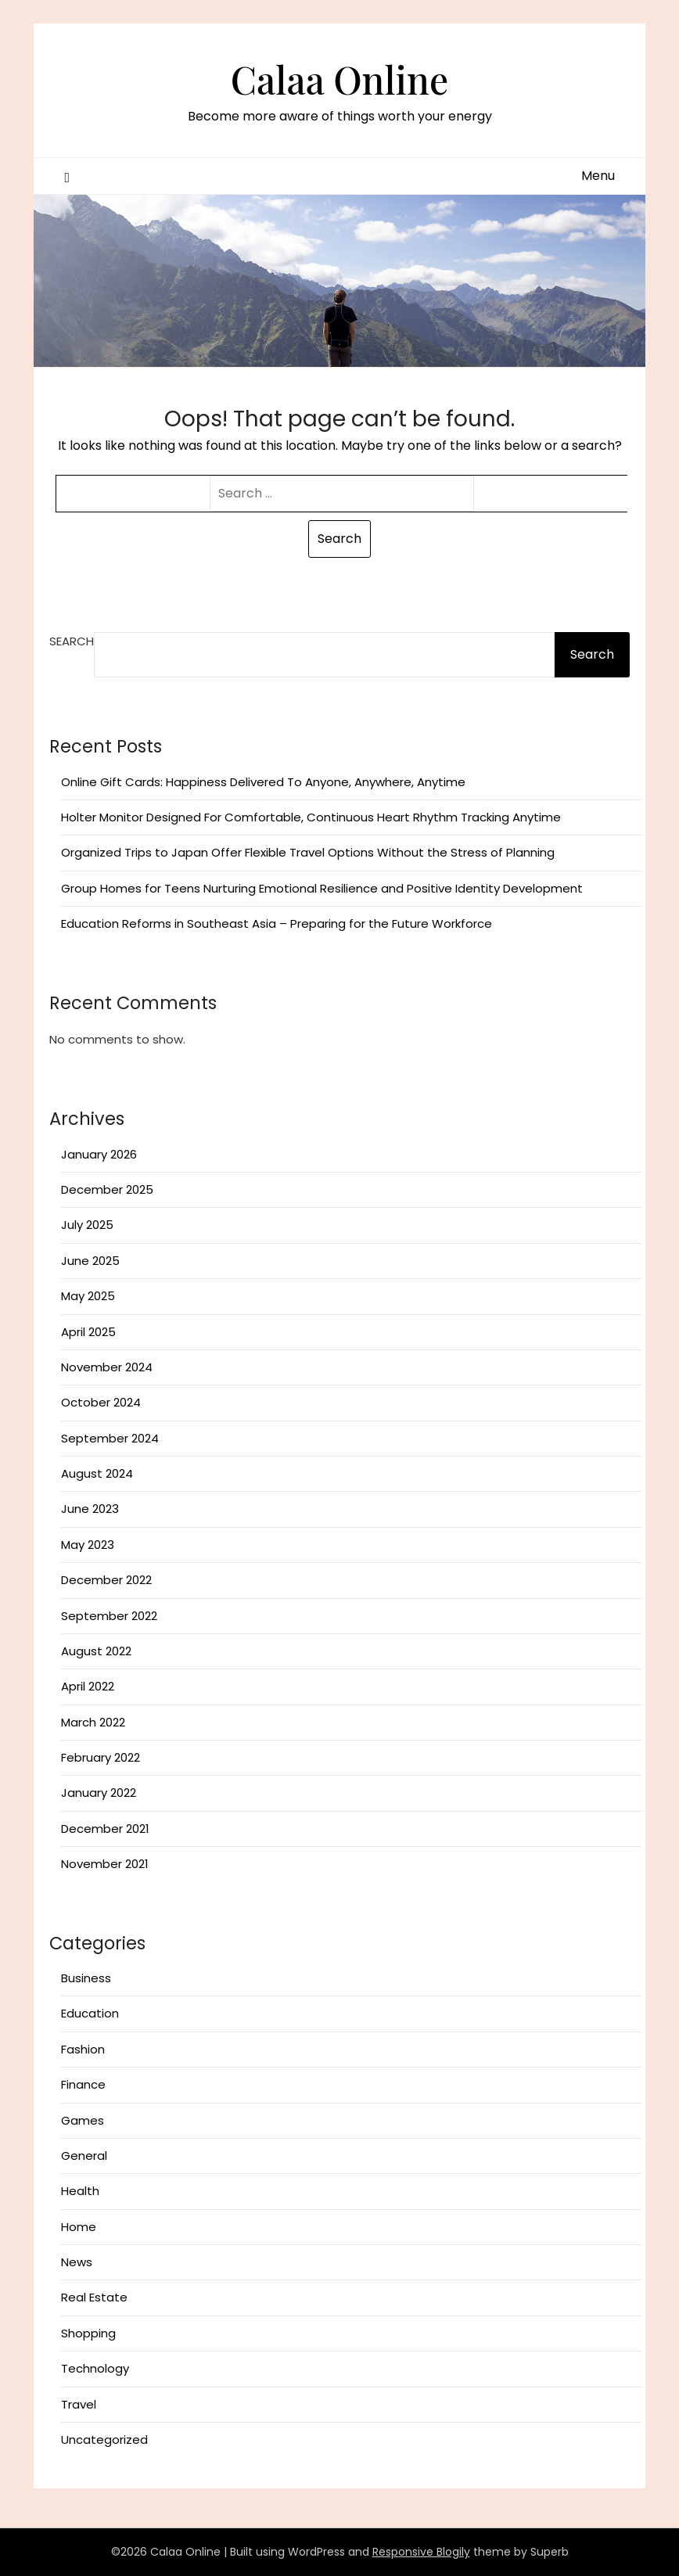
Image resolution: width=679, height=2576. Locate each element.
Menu (598, 176)
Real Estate (94, 2297)
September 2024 (110, 1438)
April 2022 (87, 1686)
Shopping (88, 2333)
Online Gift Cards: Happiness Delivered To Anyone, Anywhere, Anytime (263, 782)
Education (90, 2013)
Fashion (83, 2049)
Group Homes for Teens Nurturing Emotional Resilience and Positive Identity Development (322, 888)
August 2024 (97, 1473)
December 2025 (107, 1189)
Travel (78, 2404)
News (76, 2262)
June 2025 (90, 1260)
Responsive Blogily (421, 2552)
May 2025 (88, 1296)
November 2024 (107, 1367)
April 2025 (88, 1332)
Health (80, 2191)
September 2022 (109, 1616)
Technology (95, 2368)
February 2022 (100, 1757)
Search (71, 641)
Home (78, 2227)
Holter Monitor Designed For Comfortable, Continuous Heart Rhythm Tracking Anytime (311, 817)
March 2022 (93, 1722)
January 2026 (99, 1154)
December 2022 (106, 1580)
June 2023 (90, 1508)
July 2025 (87, 1224)
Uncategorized (104, 2439)
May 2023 (87, 1544)
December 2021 (105, 1828)
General (84, 2155)
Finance (83, 2084)
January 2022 (98, 1792)
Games (82, 2120)
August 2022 (96, 1651)
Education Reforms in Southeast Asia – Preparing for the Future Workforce (276, 923)
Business (86, 1978)
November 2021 (105, 1864)
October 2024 (101, 1402)
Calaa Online (339, 79)
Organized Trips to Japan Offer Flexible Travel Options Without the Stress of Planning (308, 852)
